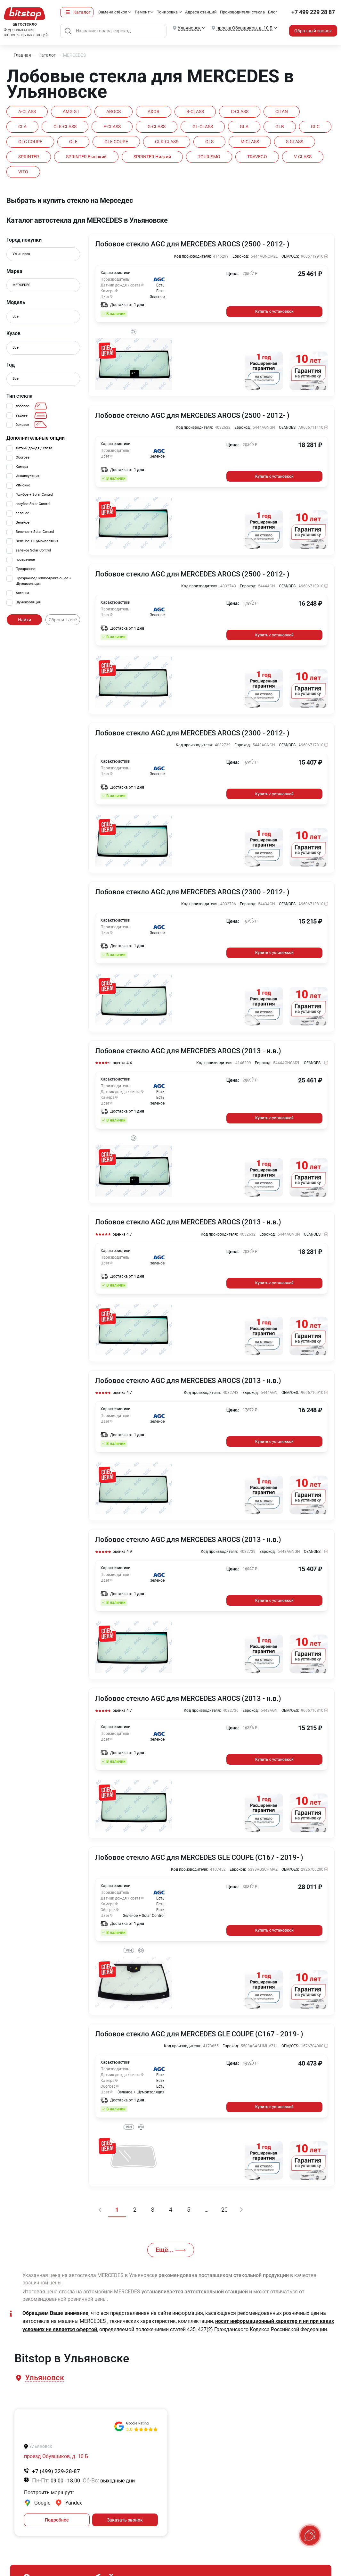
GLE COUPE (116, 141)
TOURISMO (209, 156)
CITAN (281, 111)
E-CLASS (112, 126)
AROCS (113, 111)
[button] (44, 2378)
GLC (315, 126)
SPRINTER (28, 156)
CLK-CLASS (65, 126)
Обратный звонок (313, 30)
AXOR (153, 111)
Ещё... (171, 2250)
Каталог (82, 12)
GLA (244, 126)
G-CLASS (157, 126)
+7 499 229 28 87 (313, 12)
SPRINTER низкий (152, 156)
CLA (22, 126)
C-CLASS (239, 111)
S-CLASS (294, 141)
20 (224, 2209)
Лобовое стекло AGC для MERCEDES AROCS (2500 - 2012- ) (192, 244)
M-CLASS (249, 141)
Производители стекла (242, 12)
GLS (209, 141)
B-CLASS (195, 111)
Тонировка (167, 12)
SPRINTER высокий (86, 156)
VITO (23, 171)
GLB (279, 126)
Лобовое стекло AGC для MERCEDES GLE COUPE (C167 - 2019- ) (199, 1857)
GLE (73, 141)
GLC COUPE (30, 141)
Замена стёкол (112, 12)
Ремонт (142, 12)
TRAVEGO (257, 156)
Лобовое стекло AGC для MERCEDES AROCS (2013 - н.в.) (188, 1051)
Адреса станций (201, 12)
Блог (272, 12)
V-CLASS (303, 156)
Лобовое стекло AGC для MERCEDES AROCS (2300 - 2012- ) (192, 733)
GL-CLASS (202, 126)
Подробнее (57, 2519)
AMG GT (71, 111)
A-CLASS (27, 111)
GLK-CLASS (166, 141)
